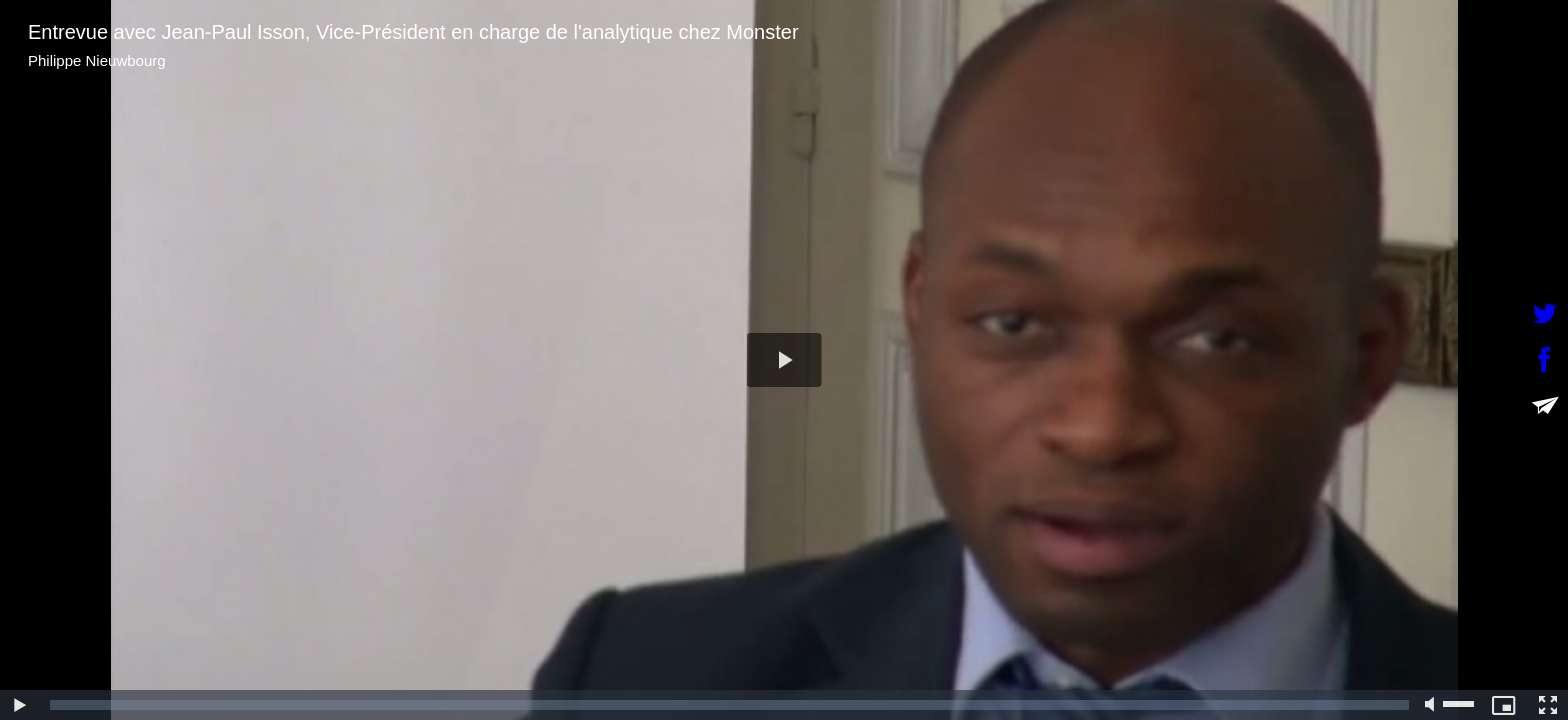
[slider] (729, 705)
